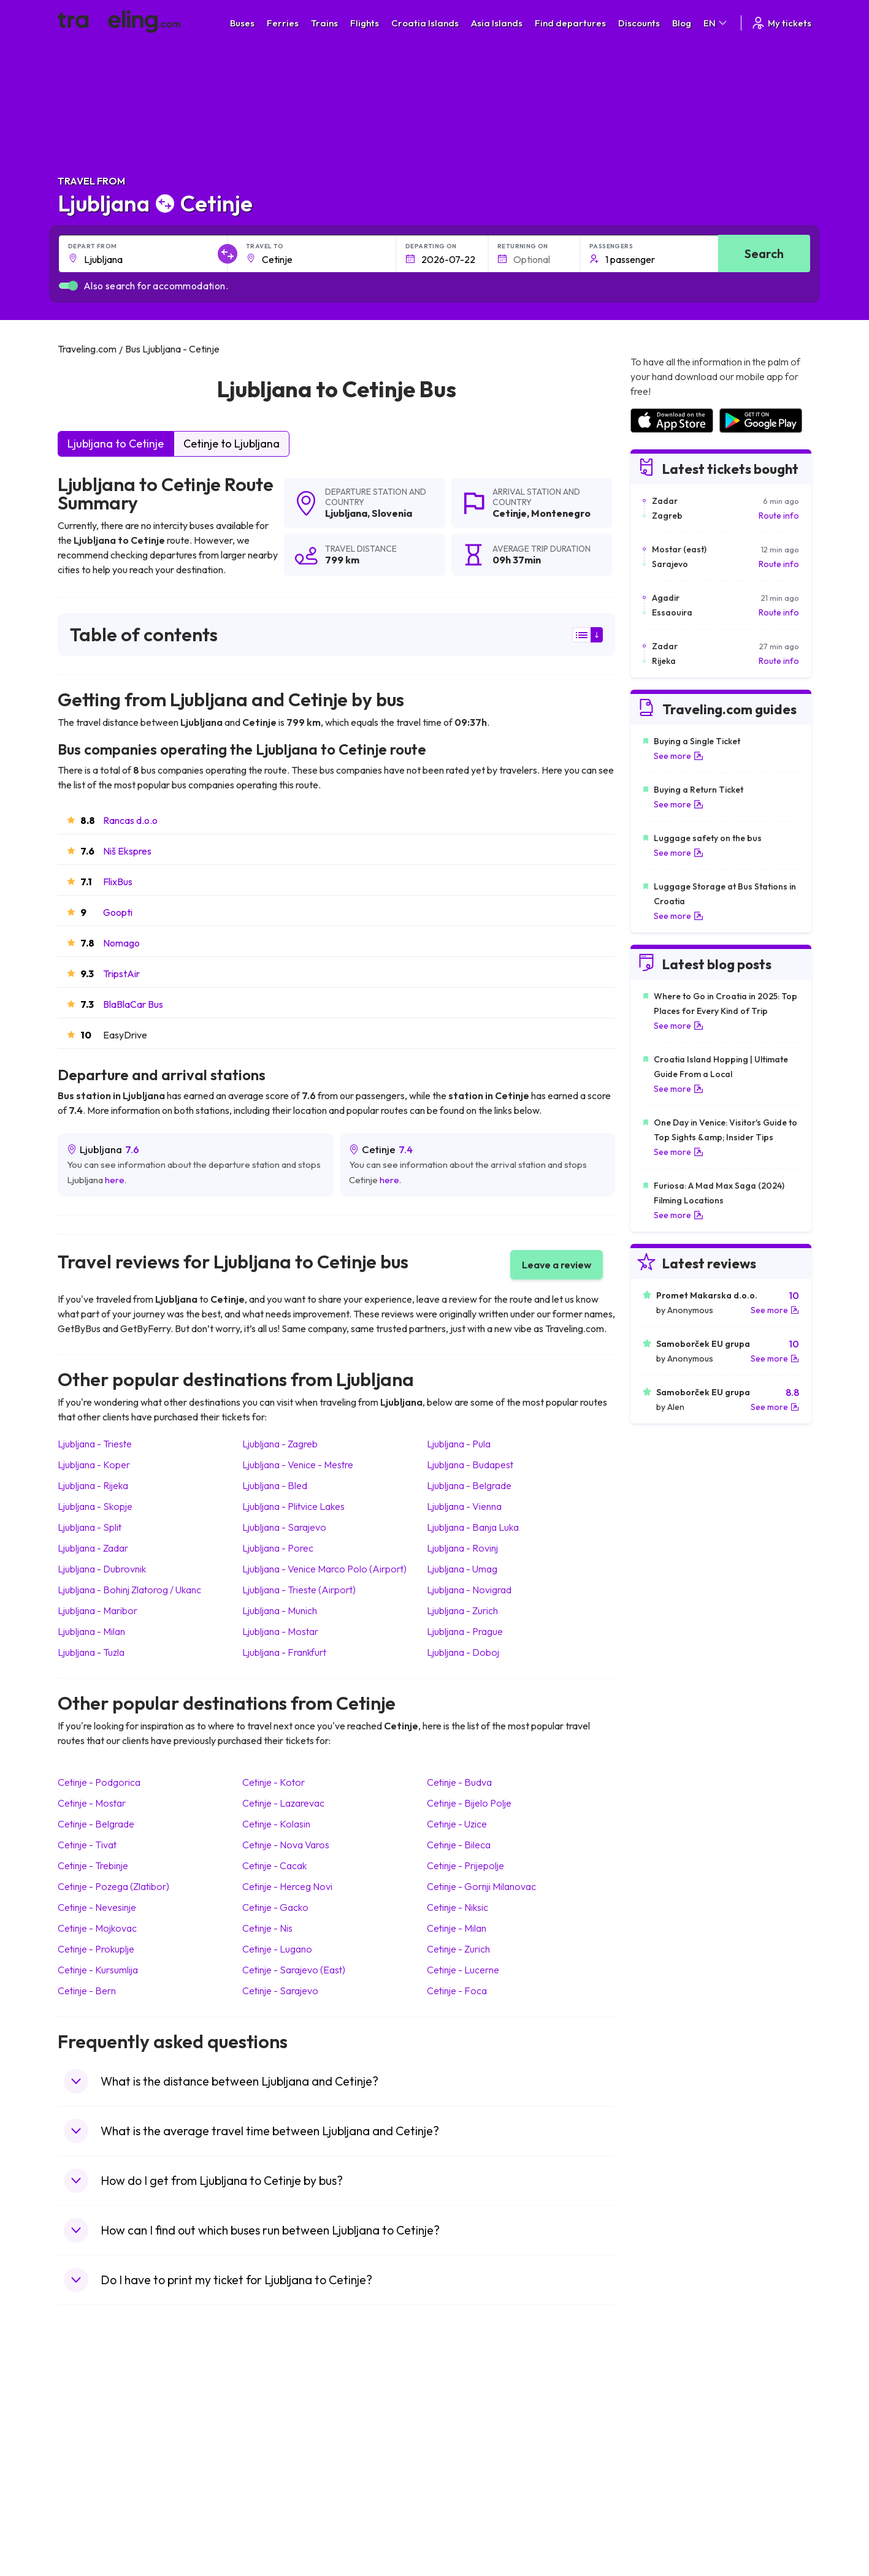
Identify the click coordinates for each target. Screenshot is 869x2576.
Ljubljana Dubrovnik (102, 1569)
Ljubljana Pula (459, 1444)
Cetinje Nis (267, 1928)
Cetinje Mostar (92, 1803)
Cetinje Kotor (273, 1782)
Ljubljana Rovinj (462, 1548)
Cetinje (509, 513)
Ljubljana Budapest (470, 1464)
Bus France (274, 2472)
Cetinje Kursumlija (98, 1970)
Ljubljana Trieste (95, 1444)
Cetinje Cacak (274, 1865)
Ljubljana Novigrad (469, 1589)
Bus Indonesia (279, 2536)
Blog (681, 23)
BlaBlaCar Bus (133, 1004)
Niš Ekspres (127, 851)
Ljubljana (346, 513)
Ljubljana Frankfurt (284, 1652)
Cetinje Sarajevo (280, 1990)
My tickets (781, 23)
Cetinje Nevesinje (97, 1907)
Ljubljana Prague (465, 1631)
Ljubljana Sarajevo (284, 1527)
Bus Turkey (273, 2523)
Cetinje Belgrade (96, 1824)
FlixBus (117, 881)
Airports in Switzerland (673, 2459)
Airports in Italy (658, 2472)
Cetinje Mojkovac (97, 1928)
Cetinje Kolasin (276, 1824)
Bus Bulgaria (276, 2420)
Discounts (639, 23)
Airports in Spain (661, 2408)
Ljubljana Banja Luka (473, 1527)
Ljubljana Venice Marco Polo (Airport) (324, 1569)
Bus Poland (273, 2498)
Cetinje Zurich (458, 1949)
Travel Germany (95, 2459)
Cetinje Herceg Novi (287, 1886)
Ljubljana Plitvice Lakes (293, 1506)
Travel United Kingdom (107, 2408)
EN (716, 23)
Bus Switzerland (283, 2511)
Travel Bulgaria (93, 2433)
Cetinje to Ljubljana (231, 443)
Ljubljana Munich (279, 1610)
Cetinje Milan (456, 1928)
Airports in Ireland (664, 2433)
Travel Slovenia (93, 2511)
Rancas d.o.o (130, 820)
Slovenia (392, 513)
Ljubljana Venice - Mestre (297, 1464)
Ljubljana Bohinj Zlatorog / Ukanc (129, 1589)
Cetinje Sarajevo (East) (293, 1970)
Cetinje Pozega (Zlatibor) (113, 1886)
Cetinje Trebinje (93, 1865)
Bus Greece (274, 2459)
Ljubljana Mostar (280, 1631)
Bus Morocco (278, 2408)
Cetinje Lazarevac (283, 1803)
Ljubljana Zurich (462, 1610)
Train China (463, 2433)
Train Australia (469, 2459)
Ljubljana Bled (274, 1485)
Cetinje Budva (459, 1782)
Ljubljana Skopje (95, 1506)
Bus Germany (278, 2433)
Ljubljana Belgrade (469, 1485)
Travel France (91, 2485)
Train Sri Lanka (470, 2420)
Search (764, 253)
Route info (779, 515)
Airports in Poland (664, 2511)
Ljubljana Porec (277, 1548)
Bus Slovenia (276, 2446)
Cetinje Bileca (459, 1845)
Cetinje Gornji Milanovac (481, 1886)
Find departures (570, 23)
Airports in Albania (665, 2498)
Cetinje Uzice (457, 1824)
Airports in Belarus (665, 2446)
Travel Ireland (90, 2523)
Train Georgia (468, 2446)
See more (678, 755)
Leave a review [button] (556, 1265)
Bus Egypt (271, 2485)
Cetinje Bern (87, 1990)
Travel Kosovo (92, 2536)
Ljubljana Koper (94, 1464)
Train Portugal (468, 2408)
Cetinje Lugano (277, 1949)
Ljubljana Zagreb (280, 1444)
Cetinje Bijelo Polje (469, 1803)
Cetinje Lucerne (463, 1970)
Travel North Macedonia (111, 2420)
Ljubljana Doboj (463, 1652)
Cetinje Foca (457, 1990)
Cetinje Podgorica (99, 1782)
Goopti (117, 912)
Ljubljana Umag (462, 1569)
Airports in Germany (668, 2485)
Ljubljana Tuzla (91, 1652)
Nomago (121, 943)
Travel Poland (90, 2498)
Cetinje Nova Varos (285, 1845)
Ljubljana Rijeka (93, 1485)
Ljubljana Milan (91, 1631)
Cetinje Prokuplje (96, 1949)
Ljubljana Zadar (93, 1548)
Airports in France (664, 2420)
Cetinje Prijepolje (465, 1865)
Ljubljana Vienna (464, 1506)
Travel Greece (92, 2446)
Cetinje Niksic (457, 1907)
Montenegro (561, 513)
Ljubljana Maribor (97, 1610)
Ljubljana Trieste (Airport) (299, 1589)
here (114, 1180)
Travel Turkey (90, 2472)
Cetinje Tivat (87, 1845)
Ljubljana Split (89, 1527)
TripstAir (121, 973)
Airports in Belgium (665, 2523)
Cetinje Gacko (275, 1907)
